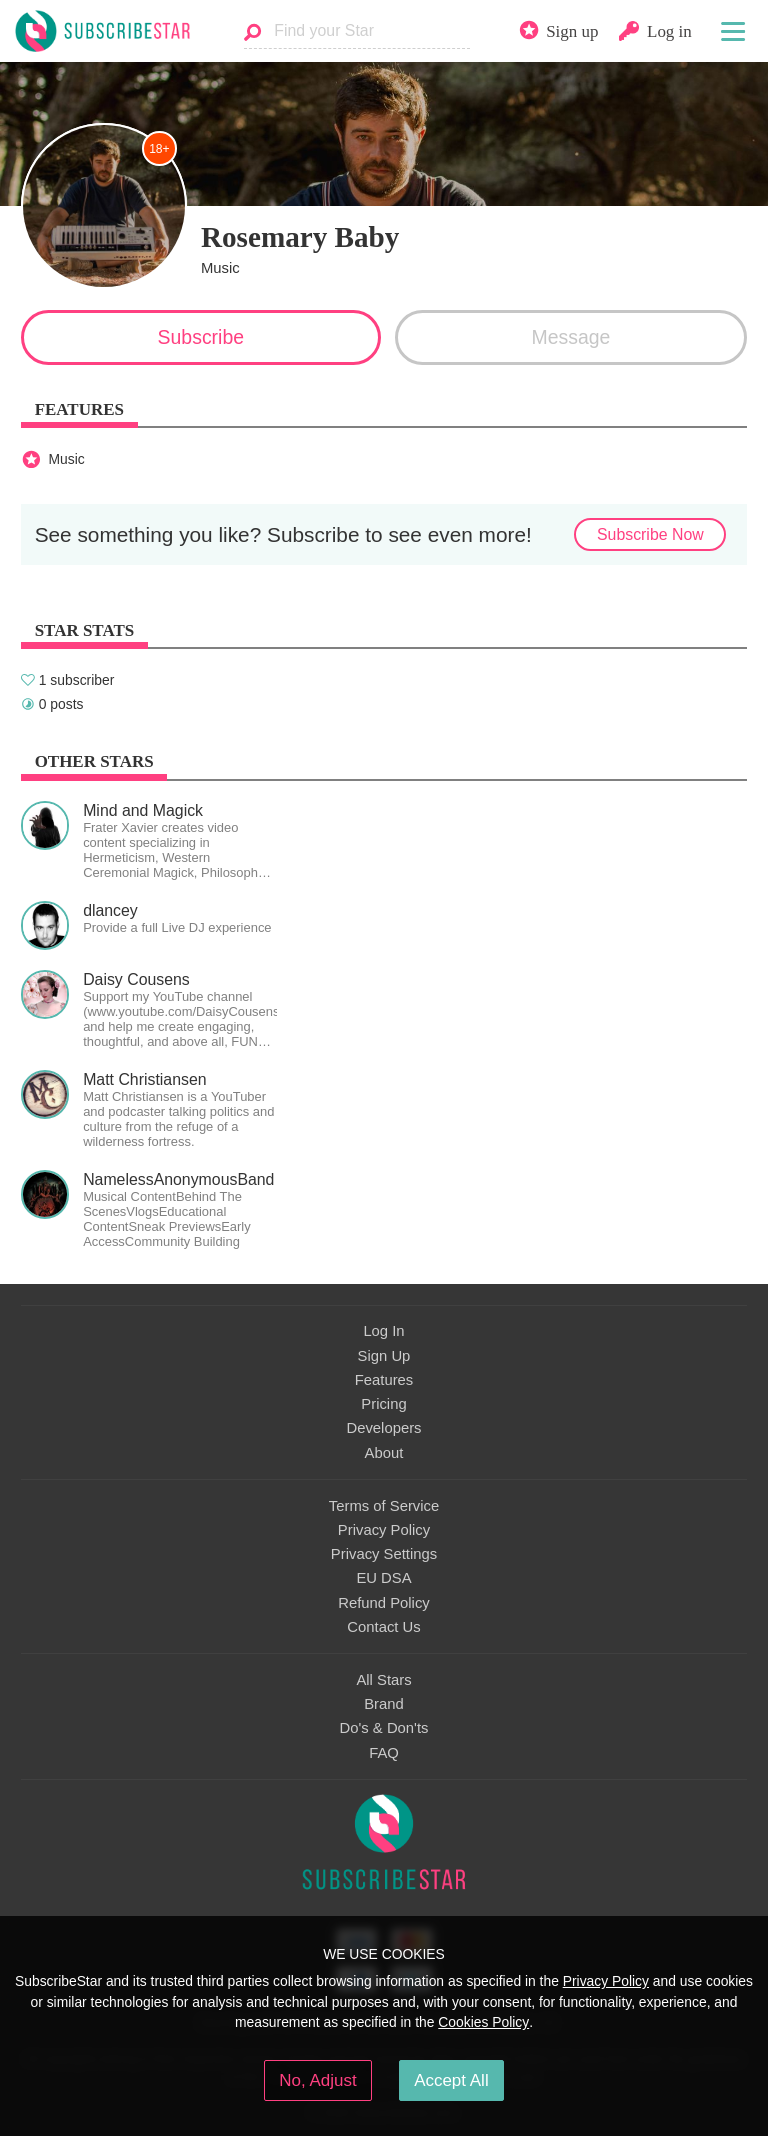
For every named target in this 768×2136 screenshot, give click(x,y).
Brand (384, 1704)
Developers (383, 1428)
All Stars (383, 1680)
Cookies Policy (483, 2022)
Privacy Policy (384, 1530)
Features (384, 1380)
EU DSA (383, 1578)
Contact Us (383, 1627)
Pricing (383, 1404)
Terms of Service (384, 1506)
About (384, 1453)
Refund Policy (384, 1603)
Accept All (451, 2080)
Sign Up (384, 1356)
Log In (383, 1331)
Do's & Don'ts (384, 1728)
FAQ (384, 1753)
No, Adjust (317, 2080)
